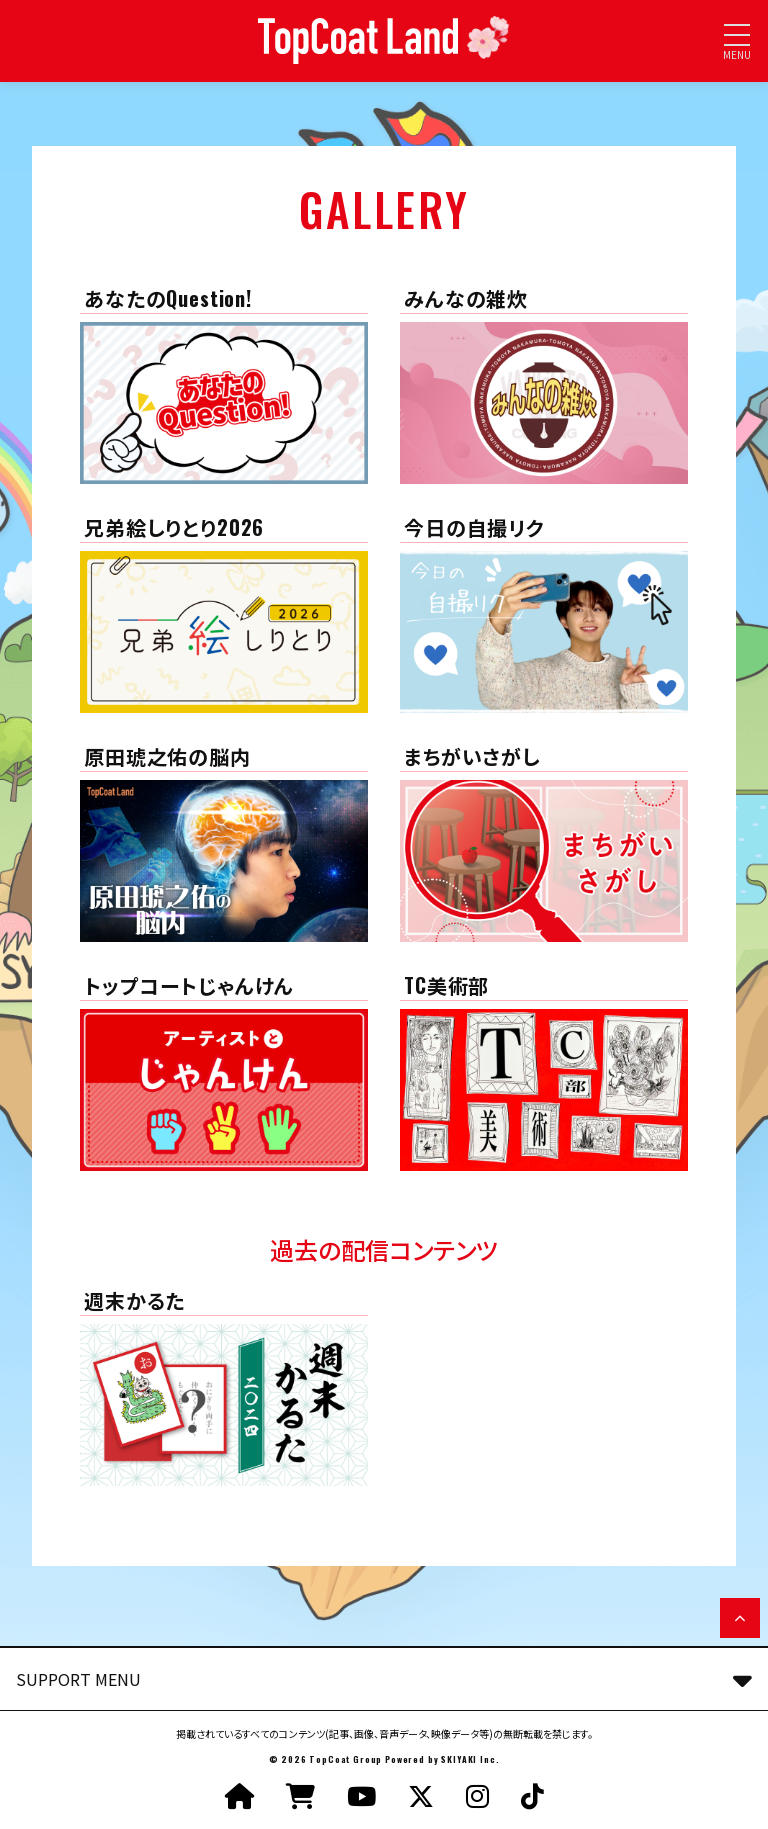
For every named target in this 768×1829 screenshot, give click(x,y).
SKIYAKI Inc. (470, 1759)
